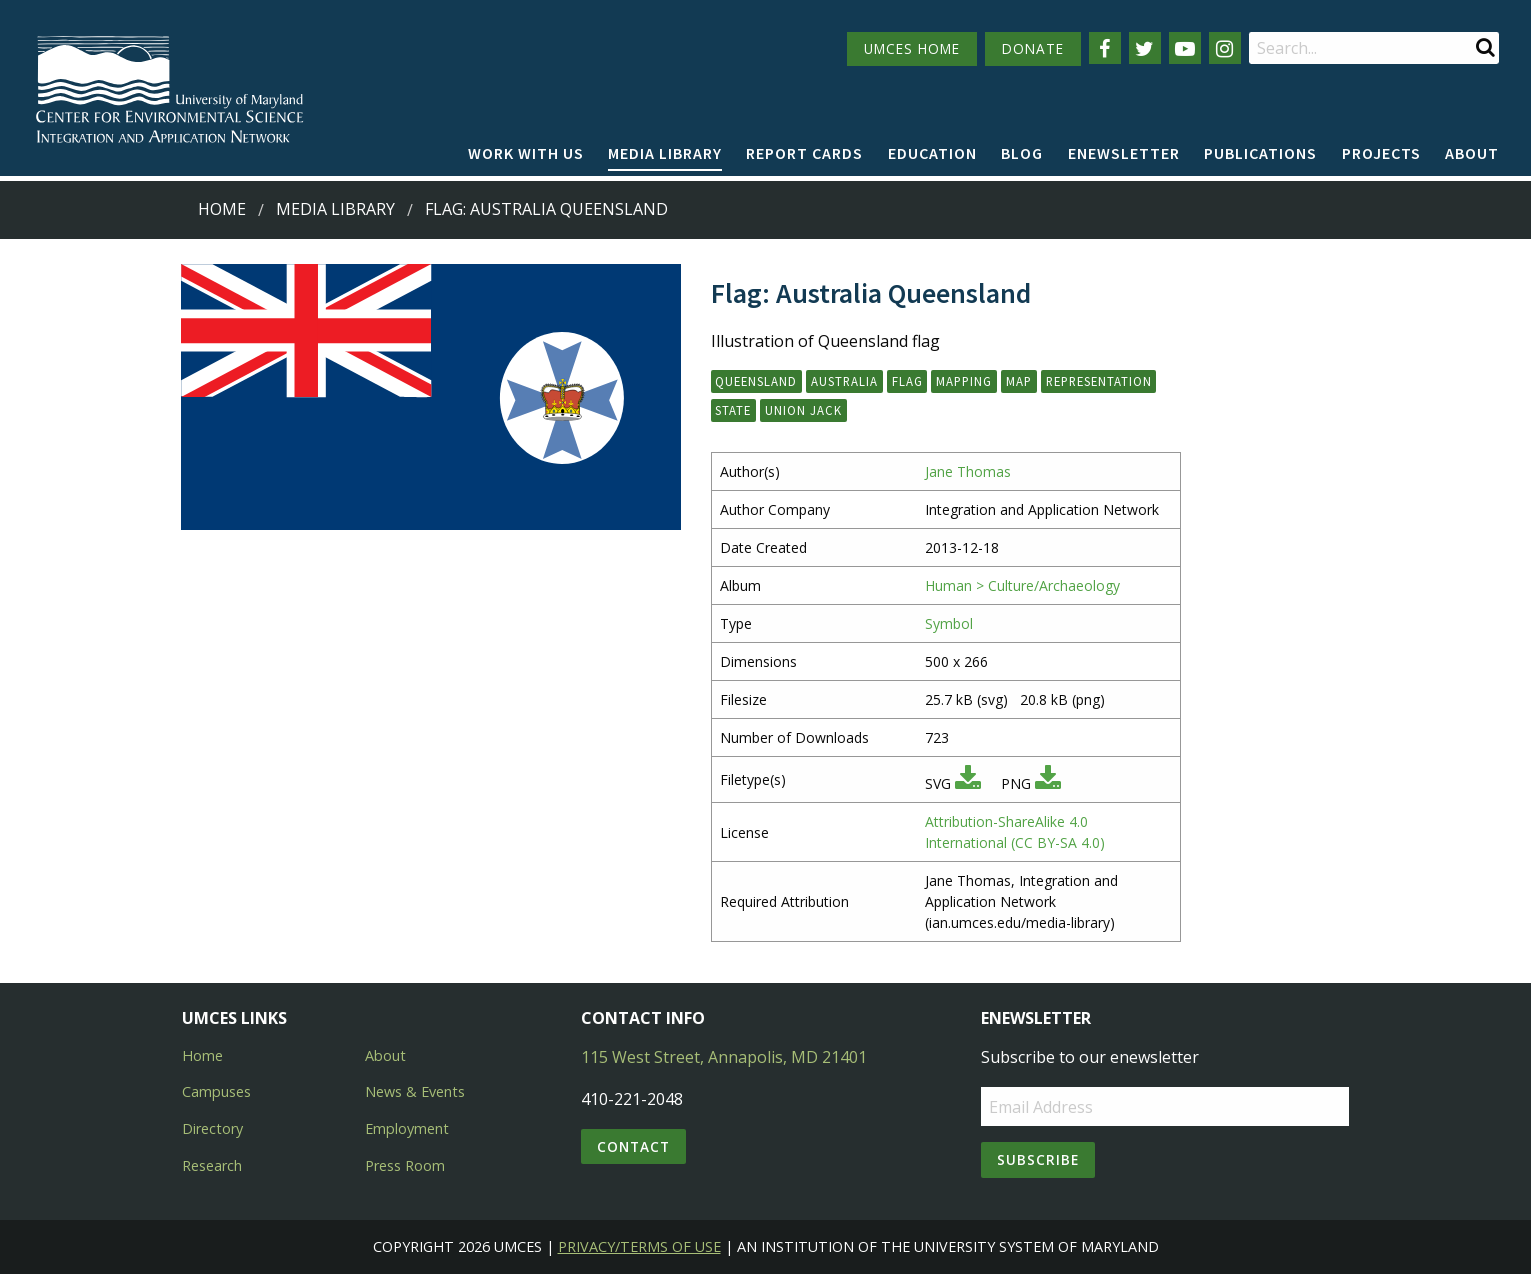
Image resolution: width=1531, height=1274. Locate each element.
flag (907, 381)
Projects (1381, 153)
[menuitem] (526, 154)
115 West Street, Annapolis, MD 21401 (724, 1057)
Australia (844, 381)
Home (222, 209)
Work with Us (526, 153)
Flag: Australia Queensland (546, 209)
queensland (756, 381)
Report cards (804, 153)
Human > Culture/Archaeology (1022, 585)
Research (212, 1165)
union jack (803, 410)
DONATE (1033, 48)
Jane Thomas (968, 471)
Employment (407, 1128)
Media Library (665, 153)
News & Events (415, 1091)
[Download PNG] (1048, 783)
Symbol (949, 623)
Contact (633, 1146)
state (733, 410)
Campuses (216, 1091)
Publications (1260, 153)
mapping (964, 381)
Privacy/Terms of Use (639, 1246)
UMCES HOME (912, 48)
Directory (212, 1128)
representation (1099, 381)
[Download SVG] (968, 783)
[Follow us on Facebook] (1105, 48)
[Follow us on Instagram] (1225, 48)
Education (932, 153)
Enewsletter (1124, 153)
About (1472, 153)
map (1019, 381)
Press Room (405, 1165)
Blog (1022, 153)
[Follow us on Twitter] (1145, 48)
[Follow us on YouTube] (1185, 48)
